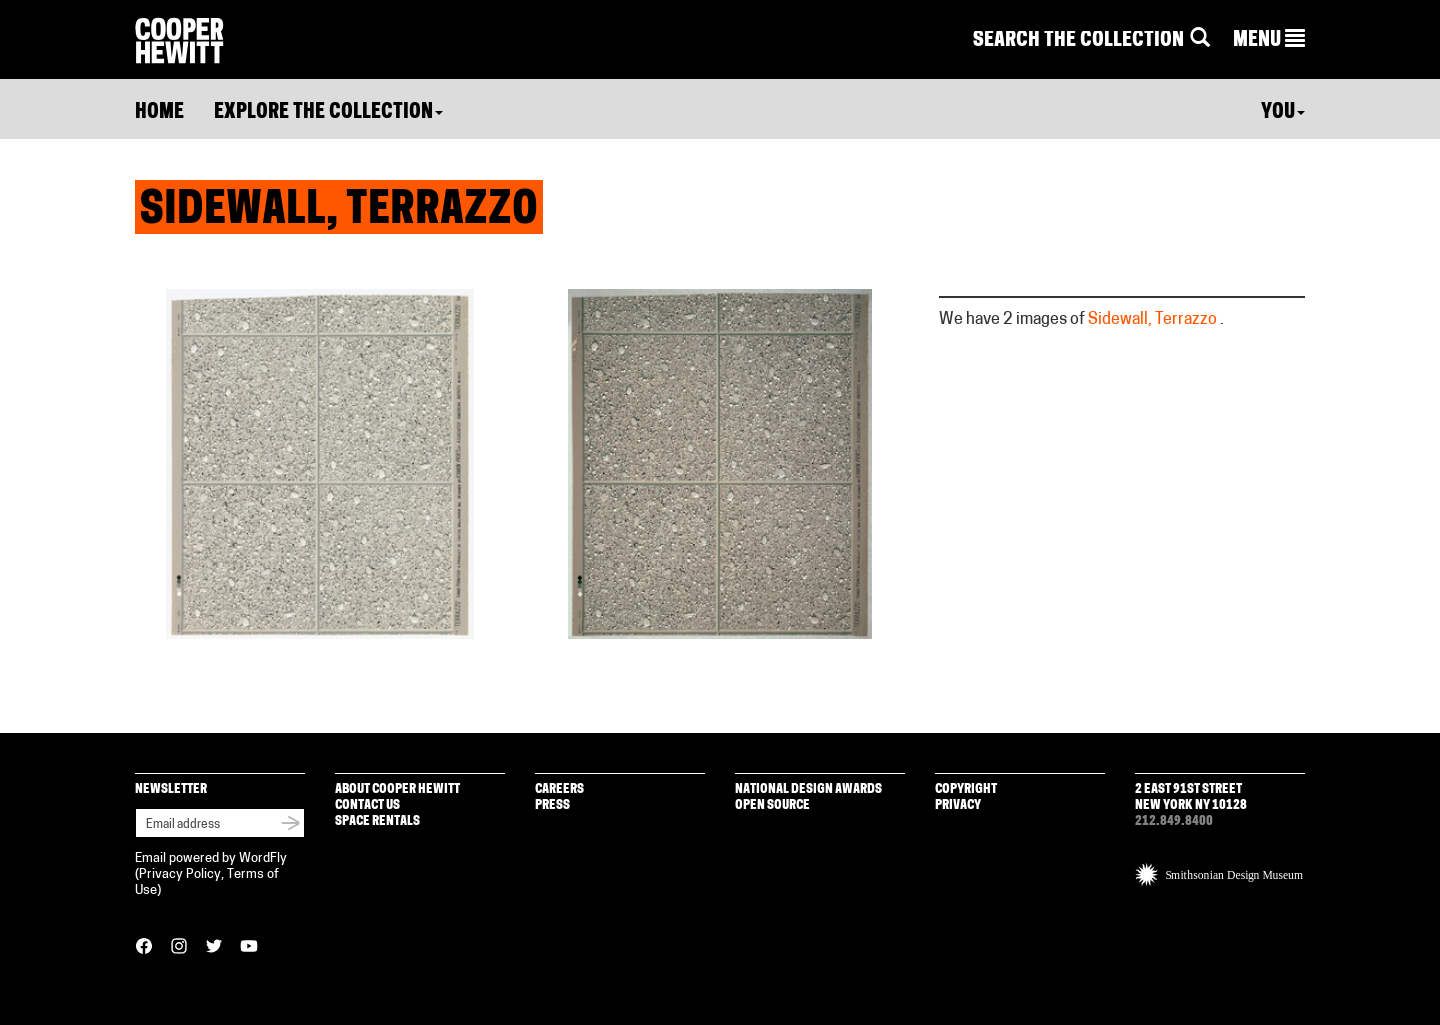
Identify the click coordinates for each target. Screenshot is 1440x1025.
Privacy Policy (180, 874)
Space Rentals (377, 821)
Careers (559, 789)
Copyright (966, 789)
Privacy (958, 805)
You (1283, 113)
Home (159, 113)
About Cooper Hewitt (397, 789)
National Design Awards (808, 789)
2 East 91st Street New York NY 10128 (1191, 797)
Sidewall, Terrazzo (1152, 320)
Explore (328, 113)
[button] (1269, 41)
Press (552, 805)
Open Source (772, 805)
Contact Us (367, 805)
